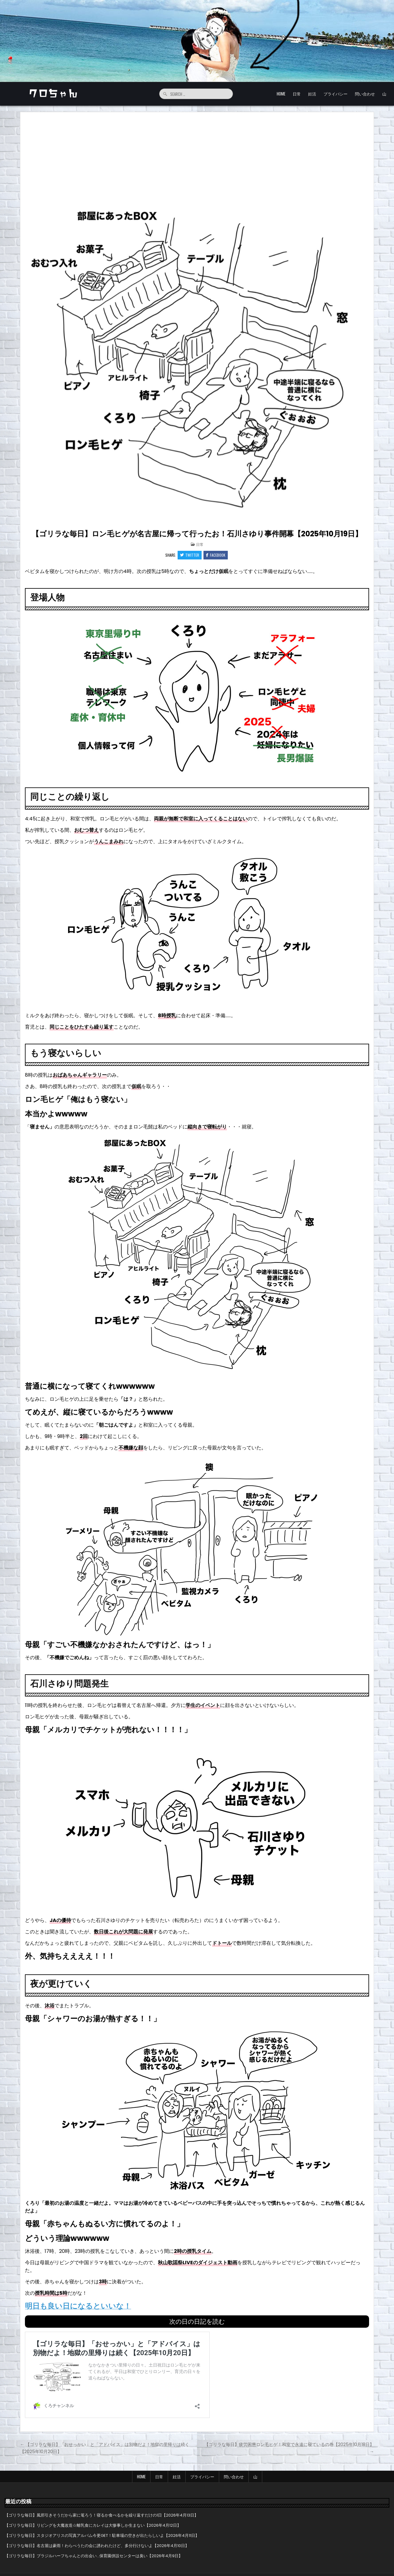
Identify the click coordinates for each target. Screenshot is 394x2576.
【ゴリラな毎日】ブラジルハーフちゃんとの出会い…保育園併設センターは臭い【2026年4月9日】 (94, 2556)
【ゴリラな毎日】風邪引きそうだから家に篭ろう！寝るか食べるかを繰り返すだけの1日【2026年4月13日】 (101, 2515)
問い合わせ (365, 94)
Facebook (215, 555)
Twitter (189, 555)
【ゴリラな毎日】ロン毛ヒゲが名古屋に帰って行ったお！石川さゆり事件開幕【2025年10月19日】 (197, 534)
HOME (281, 94)
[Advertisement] (197, 158)
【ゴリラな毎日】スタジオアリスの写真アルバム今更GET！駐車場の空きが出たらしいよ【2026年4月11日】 (102, 2535)
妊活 (312, 94)
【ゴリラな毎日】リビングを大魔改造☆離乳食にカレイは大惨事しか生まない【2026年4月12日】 (93, 2525)
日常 (297, 94)
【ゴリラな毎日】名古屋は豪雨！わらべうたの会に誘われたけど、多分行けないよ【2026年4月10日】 (97, 2546)
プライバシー (336, 94)
